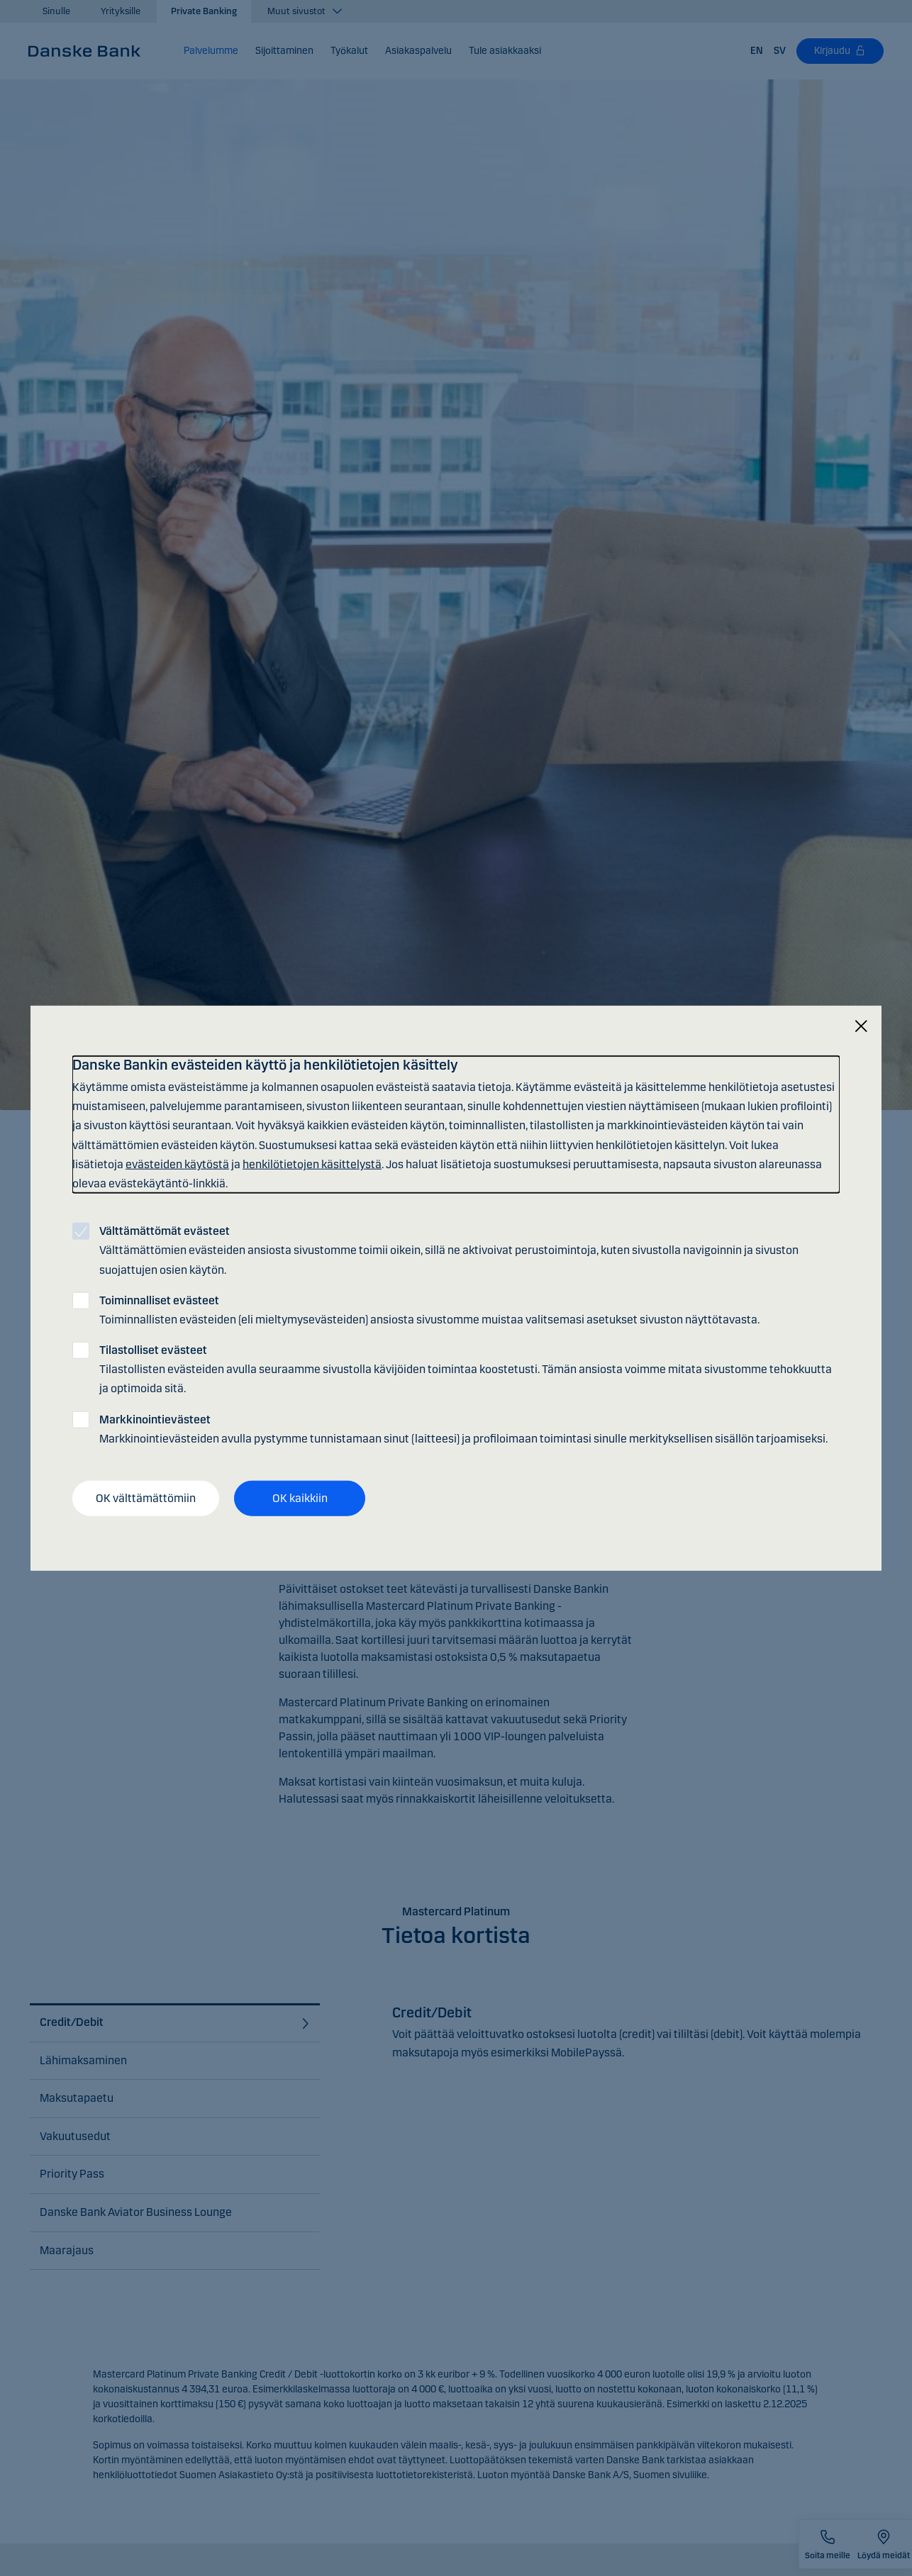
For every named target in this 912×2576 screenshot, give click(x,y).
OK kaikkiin (300, 1498)
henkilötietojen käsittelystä (312, 1163)
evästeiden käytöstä (177, 1163)
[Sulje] (861, 1027)
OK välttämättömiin (146, 1498)
